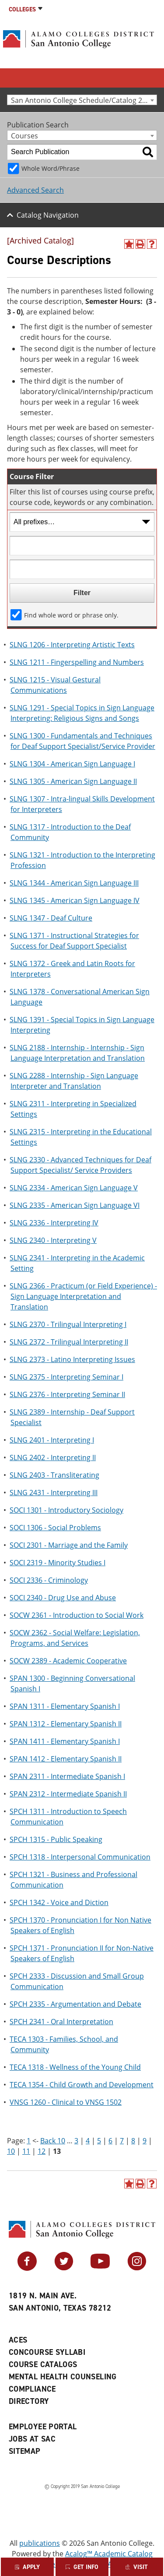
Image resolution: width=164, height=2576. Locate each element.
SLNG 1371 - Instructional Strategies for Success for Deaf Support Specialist (74, 941)
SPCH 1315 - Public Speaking (56, 1839)
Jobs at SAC (32, 2439)
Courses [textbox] (24, 135)
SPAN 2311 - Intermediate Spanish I (67, 1776)
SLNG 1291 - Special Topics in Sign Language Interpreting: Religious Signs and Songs (82, 713)
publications (39, 2543)
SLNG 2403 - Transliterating (54, 1475)
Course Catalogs (43, 2364)
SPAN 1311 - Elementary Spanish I (65, 1706)
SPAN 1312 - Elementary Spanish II (66, 1724)
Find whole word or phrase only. (71, 615)
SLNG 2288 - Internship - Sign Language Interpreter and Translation (74, 1081)
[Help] (152, 244)
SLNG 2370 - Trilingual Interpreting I (68, 1324)
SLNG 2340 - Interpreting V (53, 1240)
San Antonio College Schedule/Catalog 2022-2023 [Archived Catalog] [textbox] (84, 100)
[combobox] (82, 100)
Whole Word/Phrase (50, 168)
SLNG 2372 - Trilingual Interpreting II (69, 1342)
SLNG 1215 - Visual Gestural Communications (55, 685)
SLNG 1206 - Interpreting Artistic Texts (72, 644)
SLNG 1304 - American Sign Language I (72, 764)
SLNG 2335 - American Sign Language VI (75, 1205)
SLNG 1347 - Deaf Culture (51, 918)
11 (26, 2151)
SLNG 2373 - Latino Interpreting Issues (72, 1359)
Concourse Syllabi (47, 2352)
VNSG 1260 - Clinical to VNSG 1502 (66, 2102)
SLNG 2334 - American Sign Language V (74, 1188)
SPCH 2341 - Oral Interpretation (61, 2021)
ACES (18, 2340)
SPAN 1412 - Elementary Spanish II (66, 1759)
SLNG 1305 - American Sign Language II (73, 781)
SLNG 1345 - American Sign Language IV (75, 900)
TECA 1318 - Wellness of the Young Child (75, 2067)
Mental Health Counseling (63, 2376)
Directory (29, 2401)
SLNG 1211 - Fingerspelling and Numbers (77, 662)
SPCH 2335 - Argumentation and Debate (75, 2004)
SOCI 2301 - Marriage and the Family (69, 1545)
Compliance (32, 2389)
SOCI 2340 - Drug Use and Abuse (63, 1597)
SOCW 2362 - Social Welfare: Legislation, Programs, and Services (75, 1638)
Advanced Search (35, 190)
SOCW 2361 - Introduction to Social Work (76, 1615)
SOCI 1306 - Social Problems (55, 1527)
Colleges (22, 9)
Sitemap (25, 2451)
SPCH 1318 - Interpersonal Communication (80, 1857)
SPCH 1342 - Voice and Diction (59, 1902)
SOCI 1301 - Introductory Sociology (66, 1510)
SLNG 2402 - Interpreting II (53, 1457)
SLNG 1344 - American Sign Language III (74, 883)
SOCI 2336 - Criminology (49, 1580)
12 (41, 2151)
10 (11, 2151)
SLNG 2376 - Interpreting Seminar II (67, 1394)
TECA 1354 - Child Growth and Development (82, 2084)
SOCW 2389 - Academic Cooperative (68, 1661)
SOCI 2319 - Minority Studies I (57, 1562)
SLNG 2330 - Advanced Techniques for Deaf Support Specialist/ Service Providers (80, 1165)
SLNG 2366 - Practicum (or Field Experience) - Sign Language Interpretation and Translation (83, 1296)
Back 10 (52, 2140)
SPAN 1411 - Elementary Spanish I (65, 1741)
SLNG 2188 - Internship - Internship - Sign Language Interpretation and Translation (77, 1053)
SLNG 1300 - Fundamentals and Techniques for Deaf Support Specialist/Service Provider (82, 741)
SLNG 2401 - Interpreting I (52, 1440)
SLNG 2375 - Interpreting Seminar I (66, 1377)
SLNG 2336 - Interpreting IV (54, 1223)
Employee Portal (43, 2426)
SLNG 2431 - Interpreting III (54, 1492)
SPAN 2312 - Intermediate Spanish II (68, 1794)
